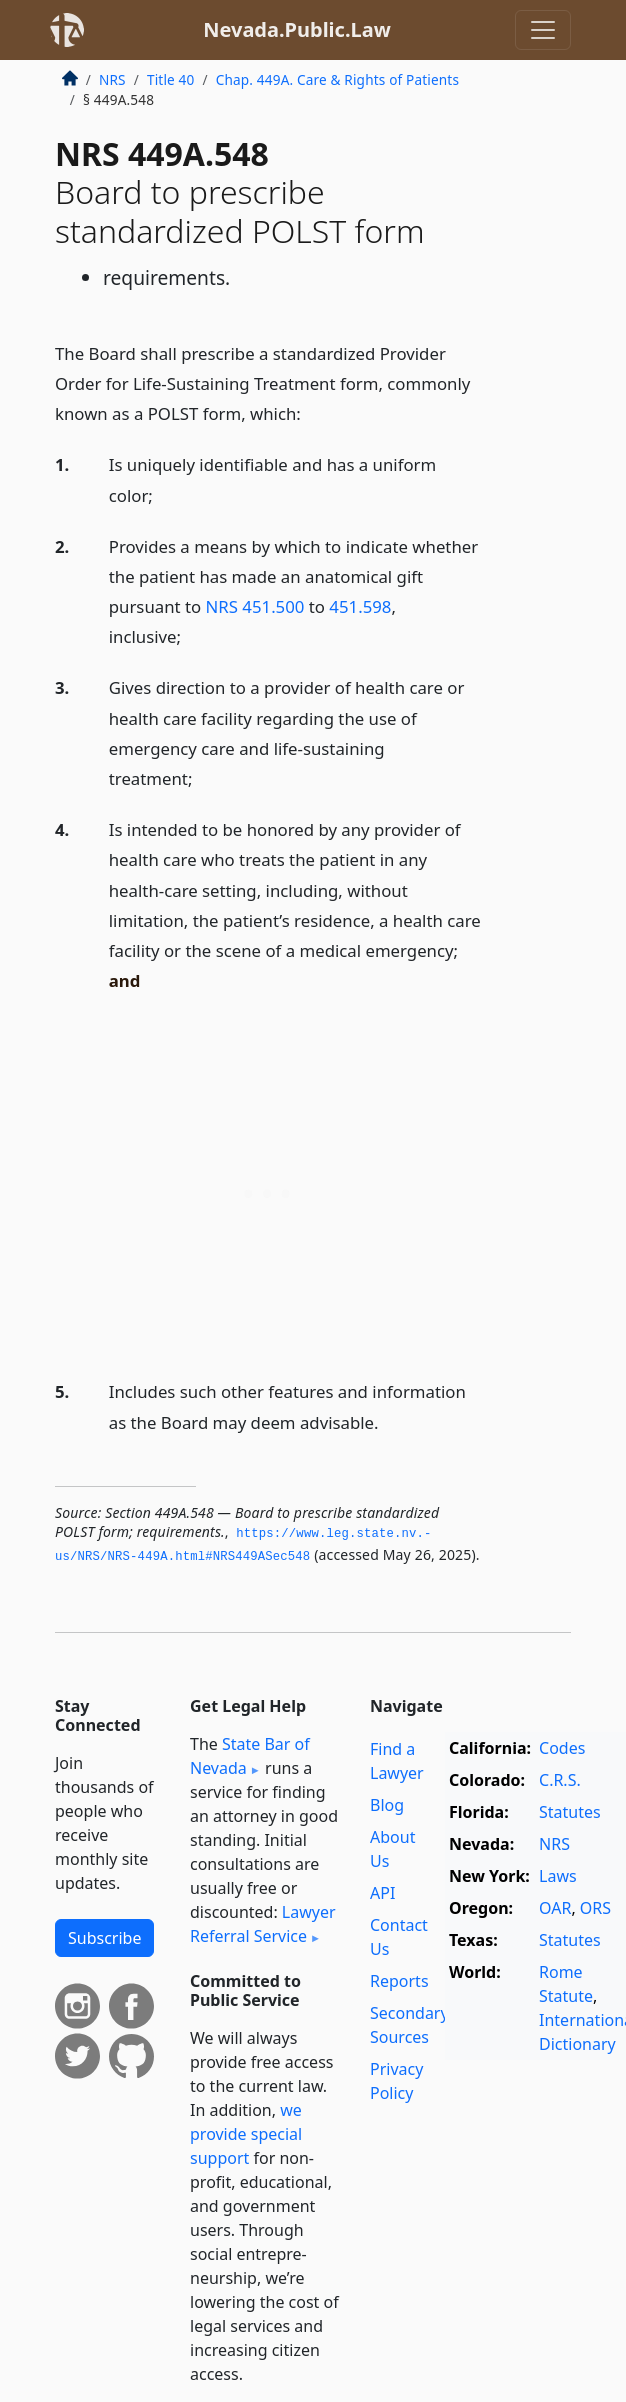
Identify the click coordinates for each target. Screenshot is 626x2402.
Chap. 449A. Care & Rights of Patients (337, 79)
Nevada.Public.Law (297, 29)
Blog (387, 1805)
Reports (399, 1981)
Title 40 (171, 79)
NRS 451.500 (255, 606)
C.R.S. (560, 1780)
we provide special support (246, 2134)
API (382, 1893)
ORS (595, 1908)
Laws (558, 1876)
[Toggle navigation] (543, 30)
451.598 (360, 606)
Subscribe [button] (104, 1938)
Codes (562, 1748)
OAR (555, 1908)
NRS (112, 79)
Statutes (570, 1812)
